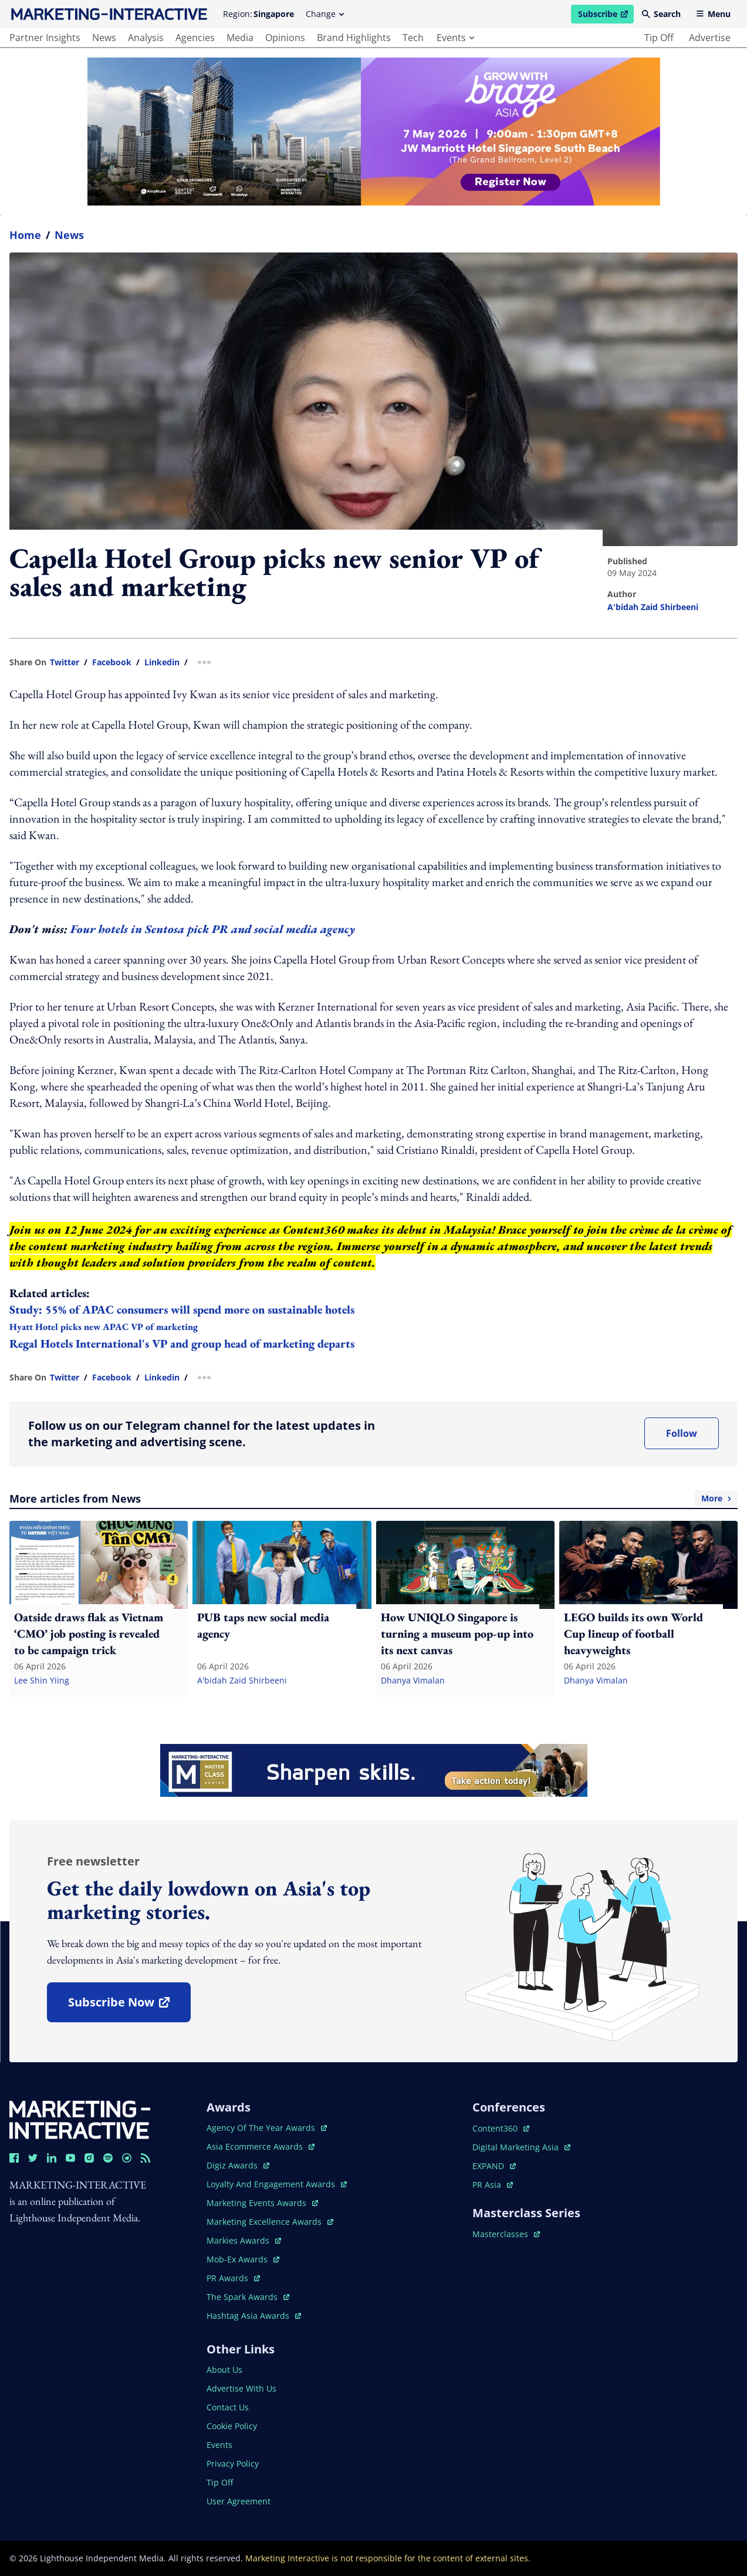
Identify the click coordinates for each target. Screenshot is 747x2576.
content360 (500, 2128)
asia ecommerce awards (261, 2146)
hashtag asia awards (254, 2315)
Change (325, 13)
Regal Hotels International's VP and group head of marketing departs (181, 1343)
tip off (659, 37)
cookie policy (232, 2426)
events (455, 37)
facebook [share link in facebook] (111, 662)
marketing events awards (262, 2202)
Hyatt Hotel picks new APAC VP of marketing (103, 1327)
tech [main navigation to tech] (413, 37)
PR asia (492, 2184)
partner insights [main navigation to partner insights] (44, 37)
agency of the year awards (267, 2127)
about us (224, 2369)
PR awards (233, 2278)
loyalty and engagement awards (277, 2184)
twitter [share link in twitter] (64, 662)
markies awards (244, 2240)
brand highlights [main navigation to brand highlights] (354, 37)
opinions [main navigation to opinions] (285, 37)
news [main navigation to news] (104, 37)
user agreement (239, 2501)
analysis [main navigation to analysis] (146, 37)
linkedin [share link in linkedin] (162, 662)
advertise (710, 37)
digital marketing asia (521, 2147)
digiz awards (238, 2165)
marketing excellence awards (270, 2221)
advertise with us (241, 2388)
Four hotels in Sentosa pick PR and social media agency (214, 929)
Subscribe (605, 15)
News (69, 235)
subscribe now (129, 2006)
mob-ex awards (243, 2259)
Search (661, 13)
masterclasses (506, 2234)
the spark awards (248, 2296)
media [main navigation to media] (240, 37)
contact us (228, 2407)
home (25, 235)
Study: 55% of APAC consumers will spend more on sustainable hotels (181, 1309)
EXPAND (494, 2165)
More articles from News (373, 1498)
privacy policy (233, 2463)
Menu (713, 13)
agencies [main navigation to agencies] (195, 37)
